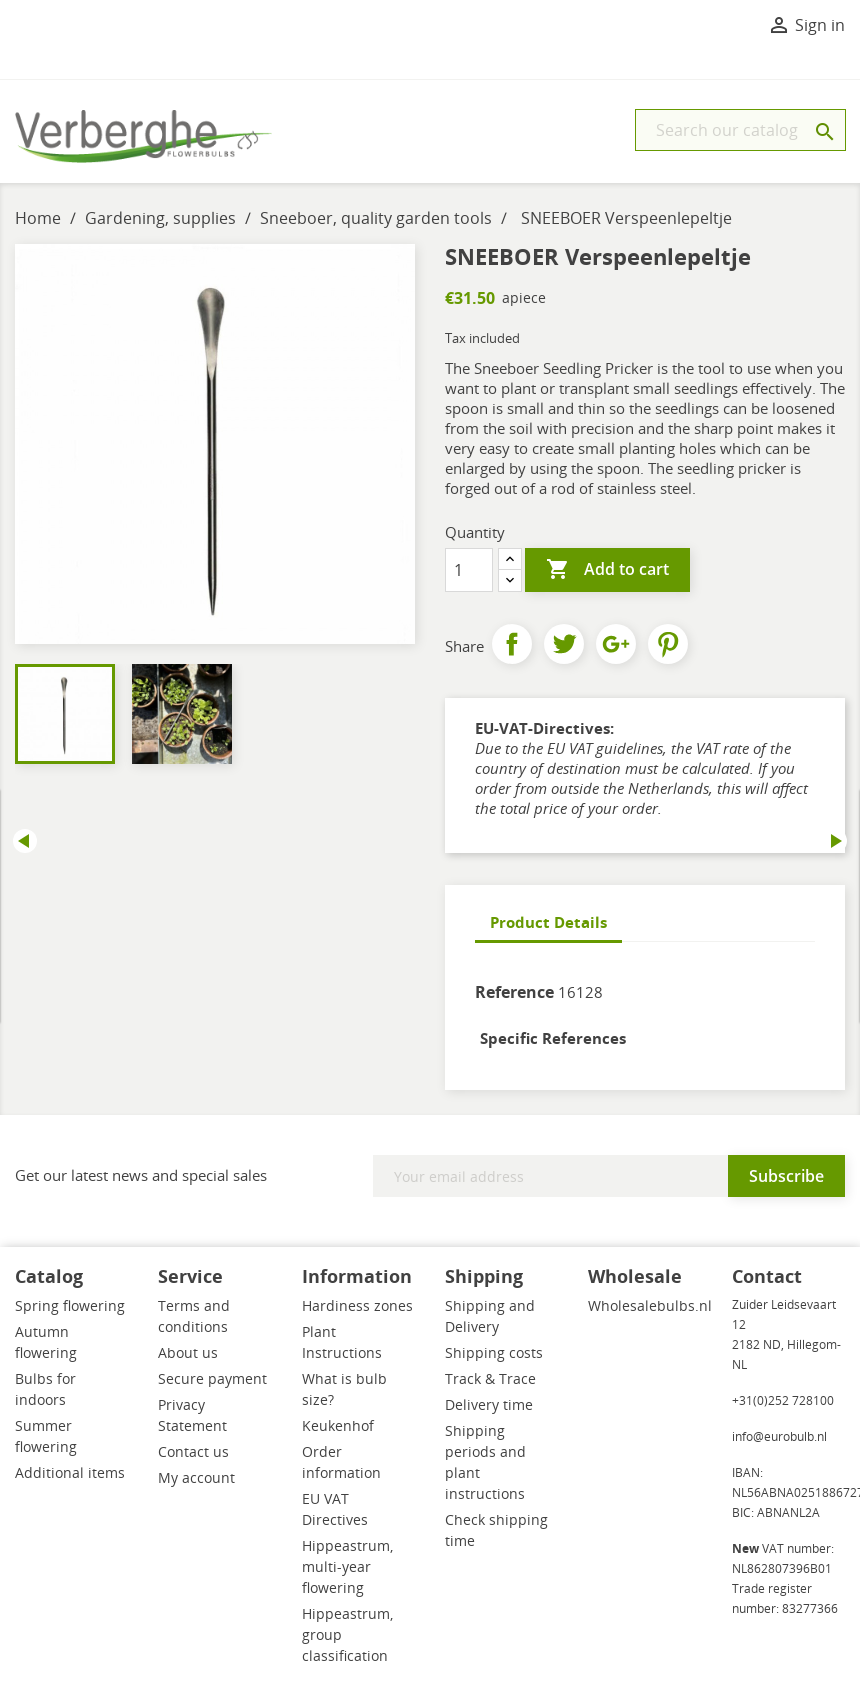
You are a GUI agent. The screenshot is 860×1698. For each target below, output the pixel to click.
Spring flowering (70, 1305)
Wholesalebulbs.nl (650, 1305)
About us (188, 1352)
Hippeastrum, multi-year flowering (347, 1566)
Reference (514, 992)
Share (512, 644)
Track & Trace (490, 1378)
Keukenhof (338, 1425)
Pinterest (668, 644)
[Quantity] (469, 570)
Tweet (564, 644)
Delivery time (489, 1404)
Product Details (548, 922)
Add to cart (607, 570)
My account (196, 1477)
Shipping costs (494, 1352)
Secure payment (212, 1378)
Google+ (616, 644)
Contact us (193, 1451)
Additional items (70, 1472)
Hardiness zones (357, 1305)
